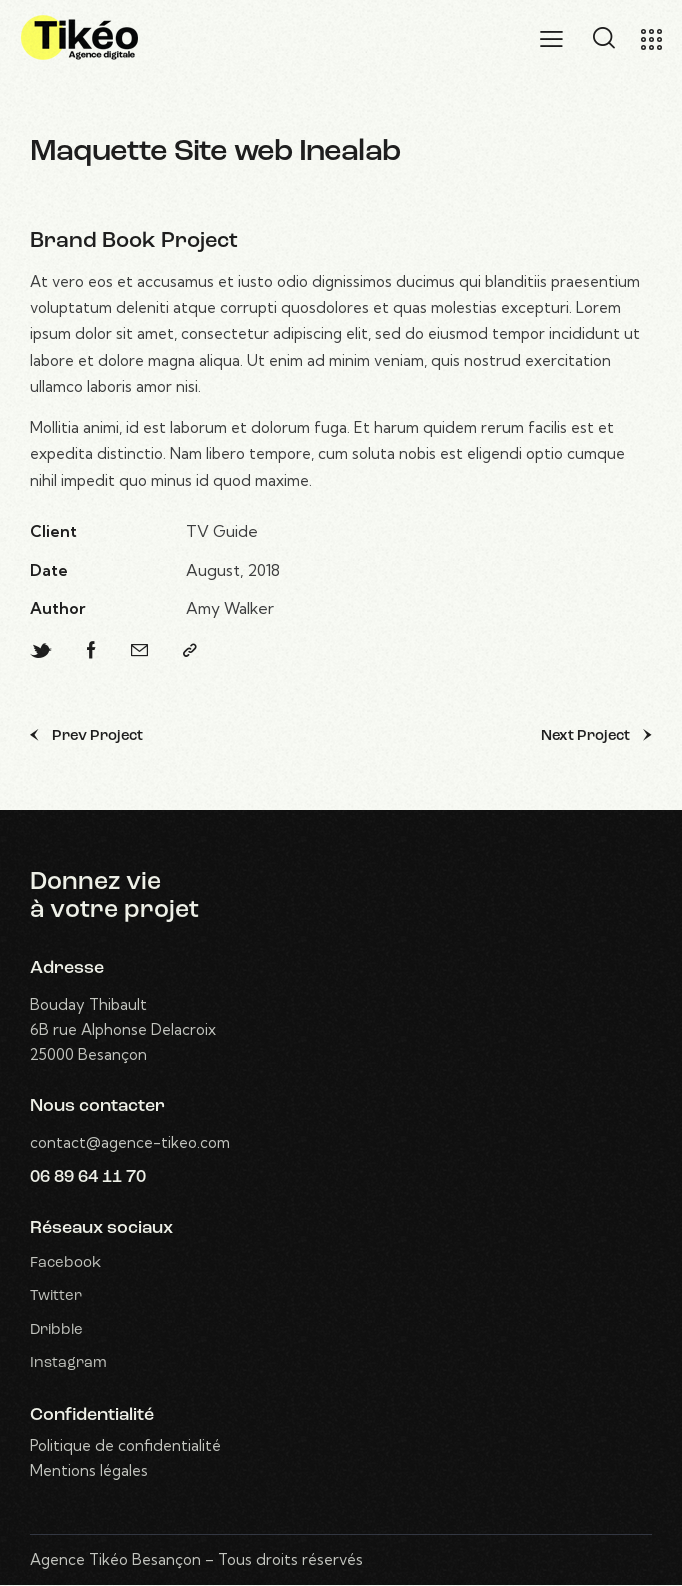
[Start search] (603, 38)
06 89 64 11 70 (88, 1177)
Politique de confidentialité (125, 1446)
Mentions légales (89, 1471)
